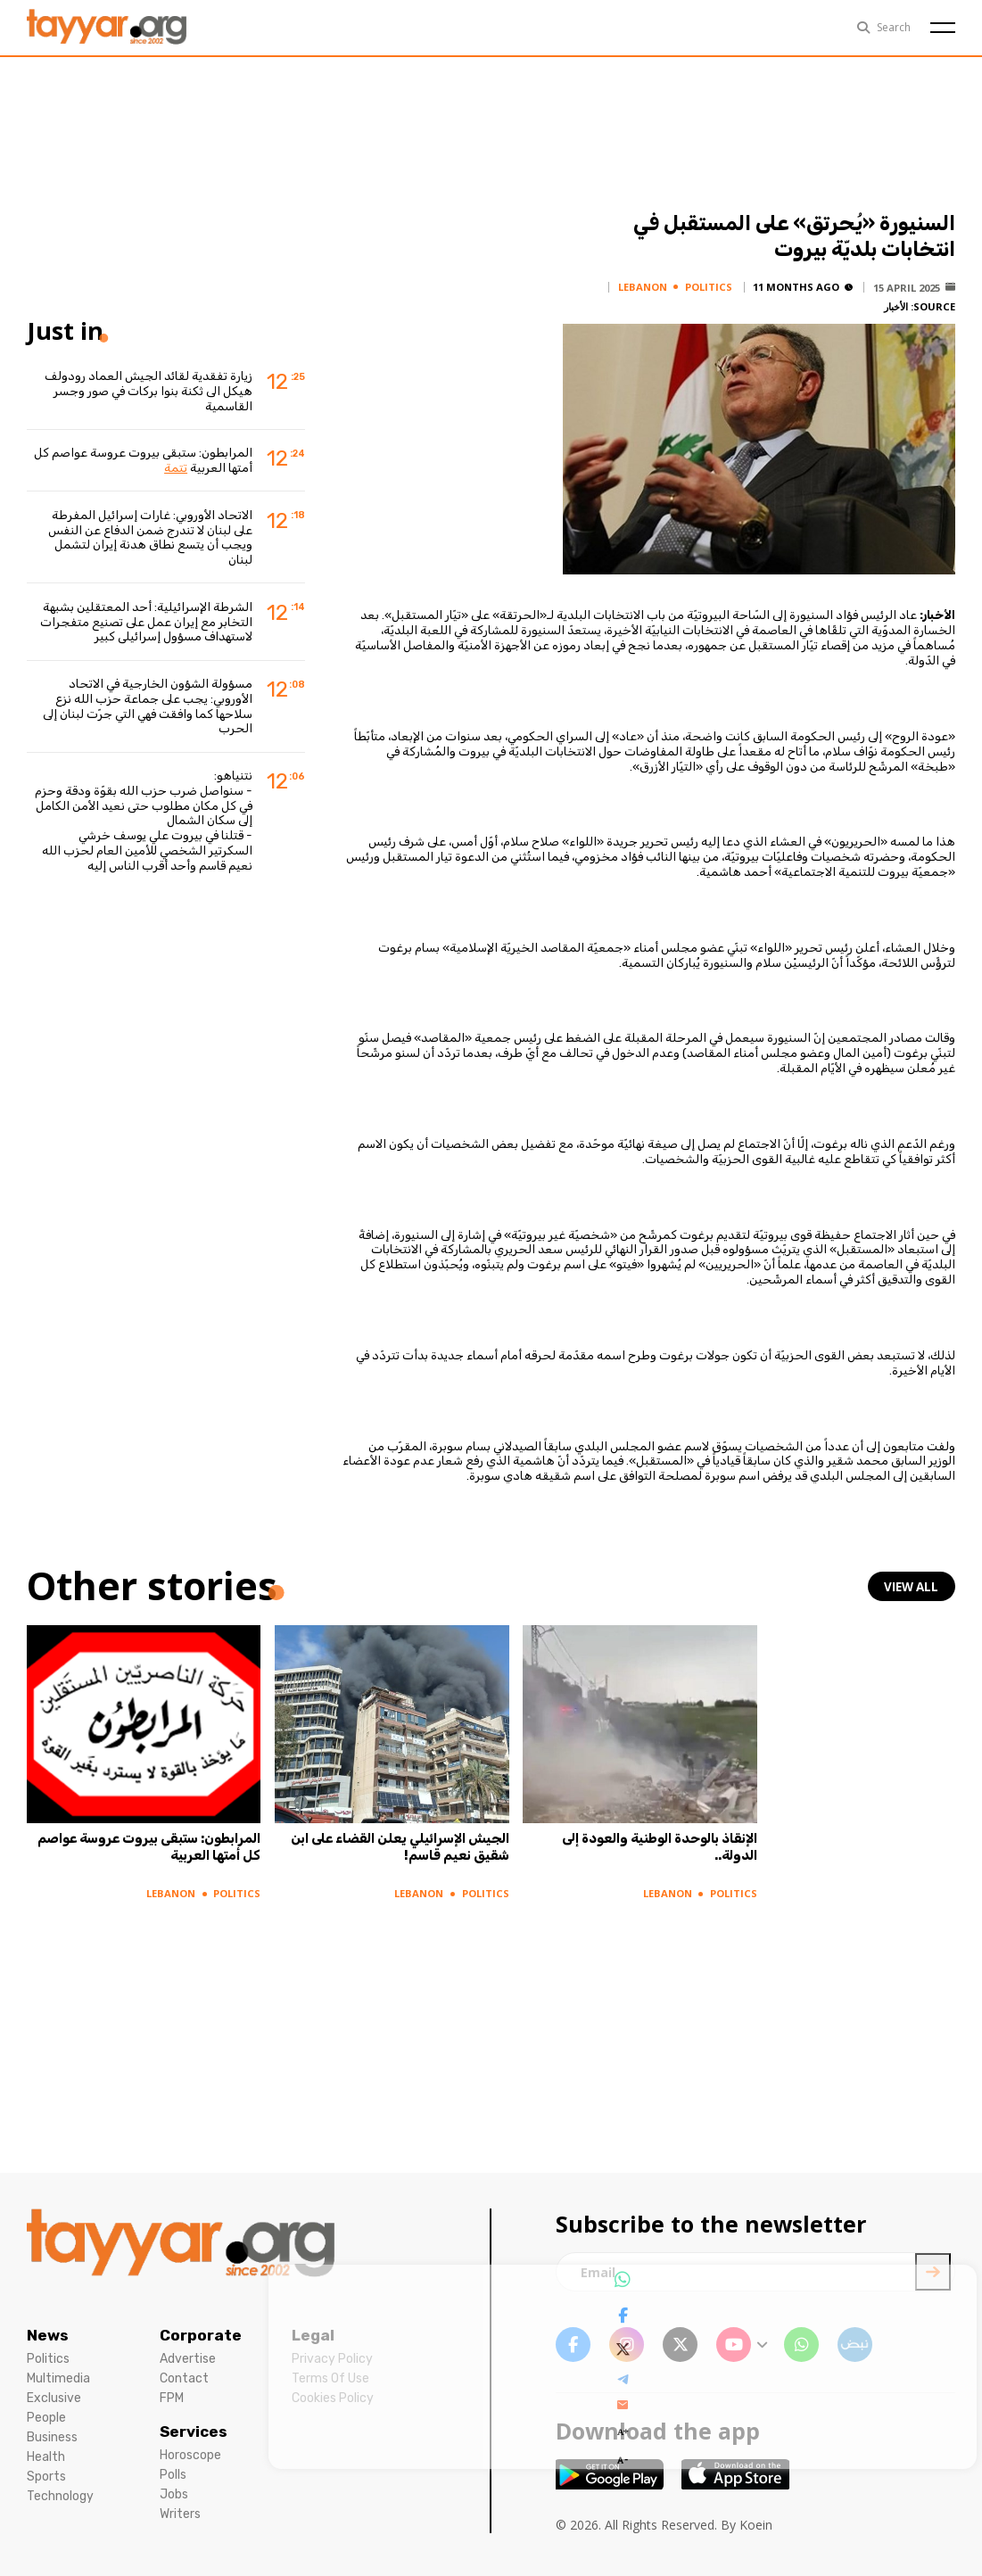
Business (52, 2437)
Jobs (174, 2494)
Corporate (201, 2335)
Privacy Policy (332, 2358)
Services (193, 2431)
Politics (48, 2358)
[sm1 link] (855, 2344)
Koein (755, 2524)
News (48, 2335)
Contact (184, 2378)
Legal (313, 2335)
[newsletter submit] (933, 2272)
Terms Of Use (330, 2378)
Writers (180, 2514)
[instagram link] (626, 2344)
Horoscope (190, 2455)
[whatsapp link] (801, 2344)
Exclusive (54, 2398)
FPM (172, 2398)
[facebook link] (573, 2344)
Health (46, 2457)
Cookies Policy (333, 2398)
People (46, 2417)
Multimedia (58, 2378)
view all (912, 1587)
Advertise (188, 2358)
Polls (173, 2474)
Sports (46, 2476)
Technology (60, 2496)
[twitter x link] (680, 2344)
